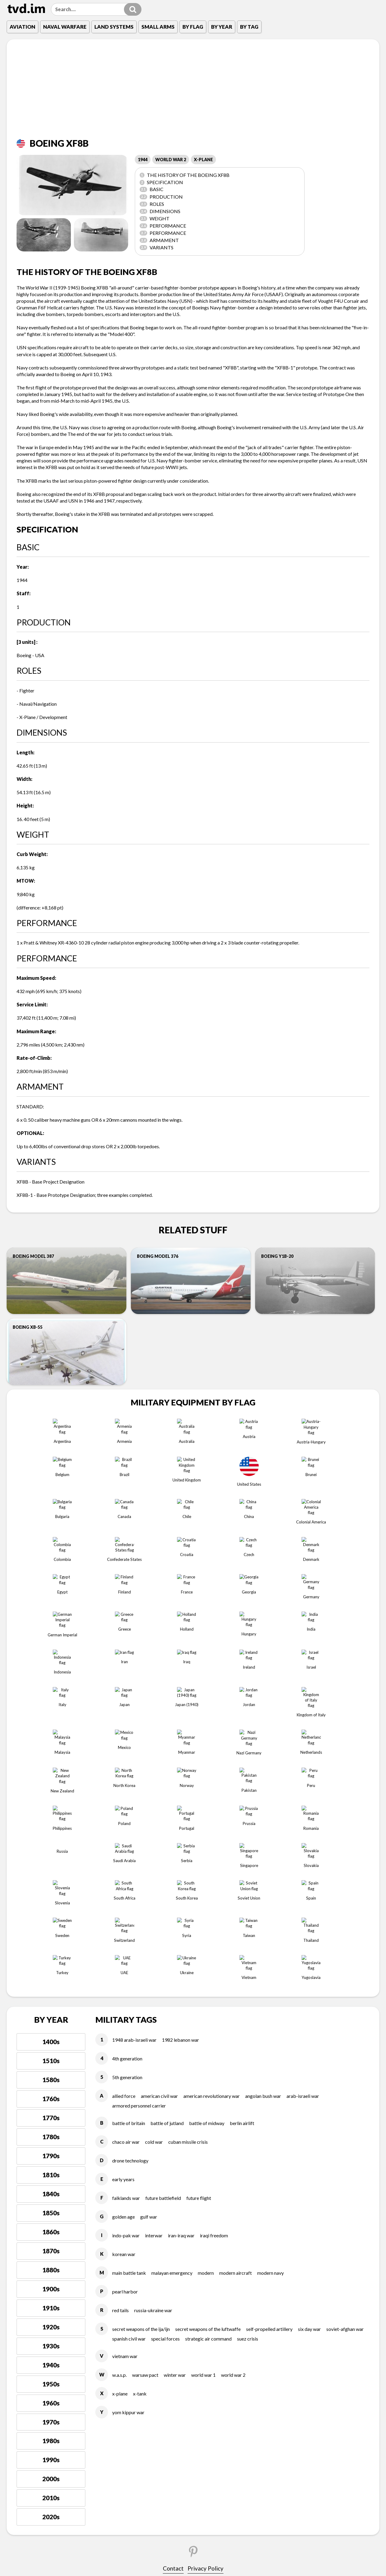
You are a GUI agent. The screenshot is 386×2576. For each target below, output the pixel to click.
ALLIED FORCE (123, 1887)
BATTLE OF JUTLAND (167, 1915)
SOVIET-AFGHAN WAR (345, 2121)
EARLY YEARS (123, 1971)
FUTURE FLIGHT (198, 1990)
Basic (151, 189)
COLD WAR (154, 1933)
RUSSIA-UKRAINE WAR (153, 2102)
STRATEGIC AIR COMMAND (208, 2130)
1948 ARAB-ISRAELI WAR (134, 1831)
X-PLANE (203, 159)
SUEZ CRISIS (247, 2130)
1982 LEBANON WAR (180, 1831)
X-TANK (140, 2185)
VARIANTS (156, 247)
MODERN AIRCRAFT (235, 2064)
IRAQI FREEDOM (214, 2027)
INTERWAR (154, 2027)
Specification (161, 182)
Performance (163, 226)
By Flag (192, 27)
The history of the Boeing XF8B (184, 175)
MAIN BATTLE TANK (129, 2064)
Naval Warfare (65, 27)
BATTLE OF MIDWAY (206, 1915)
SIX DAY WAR (309, 2121)
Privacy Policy (205, 2360)
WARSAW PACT (145, 2166)
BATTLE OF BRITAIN (128, 1915)
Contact (173, 2360)
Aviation (22, 27)
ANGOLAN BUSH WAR (263, 1887)
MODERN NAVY (270, 2064)
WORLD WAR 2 (170, 159)
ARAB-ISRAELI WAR (302, 1887)
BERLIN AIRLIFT (242, 1915)
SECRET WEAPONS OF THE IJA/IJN (141, 2121)
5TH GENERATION (127, 1869)
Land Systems (114, 27)
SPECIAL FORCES (165, 2130)
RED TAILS (120, 2102)
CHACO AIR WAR (126, 1933)
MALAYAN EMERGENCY (171, 2064)
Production (161, 197)
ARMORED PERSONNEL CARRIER (139, 1897)
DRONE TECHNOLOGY (130, 1952)
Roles (152, 204)
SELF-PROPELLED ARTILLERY (269, 2121)
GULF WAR (148, 2008)
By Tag (249, 27)
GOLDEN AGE (123, 2008)
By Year (221, 27)
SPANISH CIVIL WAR (129, 2130)
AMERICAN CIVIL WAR (159, 1887)
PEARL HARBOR (125, 2083)
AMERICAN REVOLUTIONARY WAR (211, 1887)
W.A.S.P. (119, 2166)
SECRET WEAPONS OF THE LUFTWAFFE (208, 2121)
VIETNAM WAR (125, 2148)
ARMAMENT (159, 240)
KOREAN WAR (123, 2046)
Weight (154, 218)
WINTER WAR (175, 2166)
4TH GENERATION (127, 1850)
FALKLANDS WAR (126, 1990)
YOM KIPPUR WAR (128, 2204)
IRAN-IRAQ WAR (181, 2027)
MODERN (206, 2064)
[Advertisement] (193, 93)
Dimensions (160, 211)
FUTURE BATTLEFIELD (163, 1990)
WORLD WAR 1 (203, 2166)
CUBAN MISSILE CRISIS (188, 1933)
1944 (142, 159)
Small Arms (158, 27)
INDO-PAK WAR (126, 2027)
